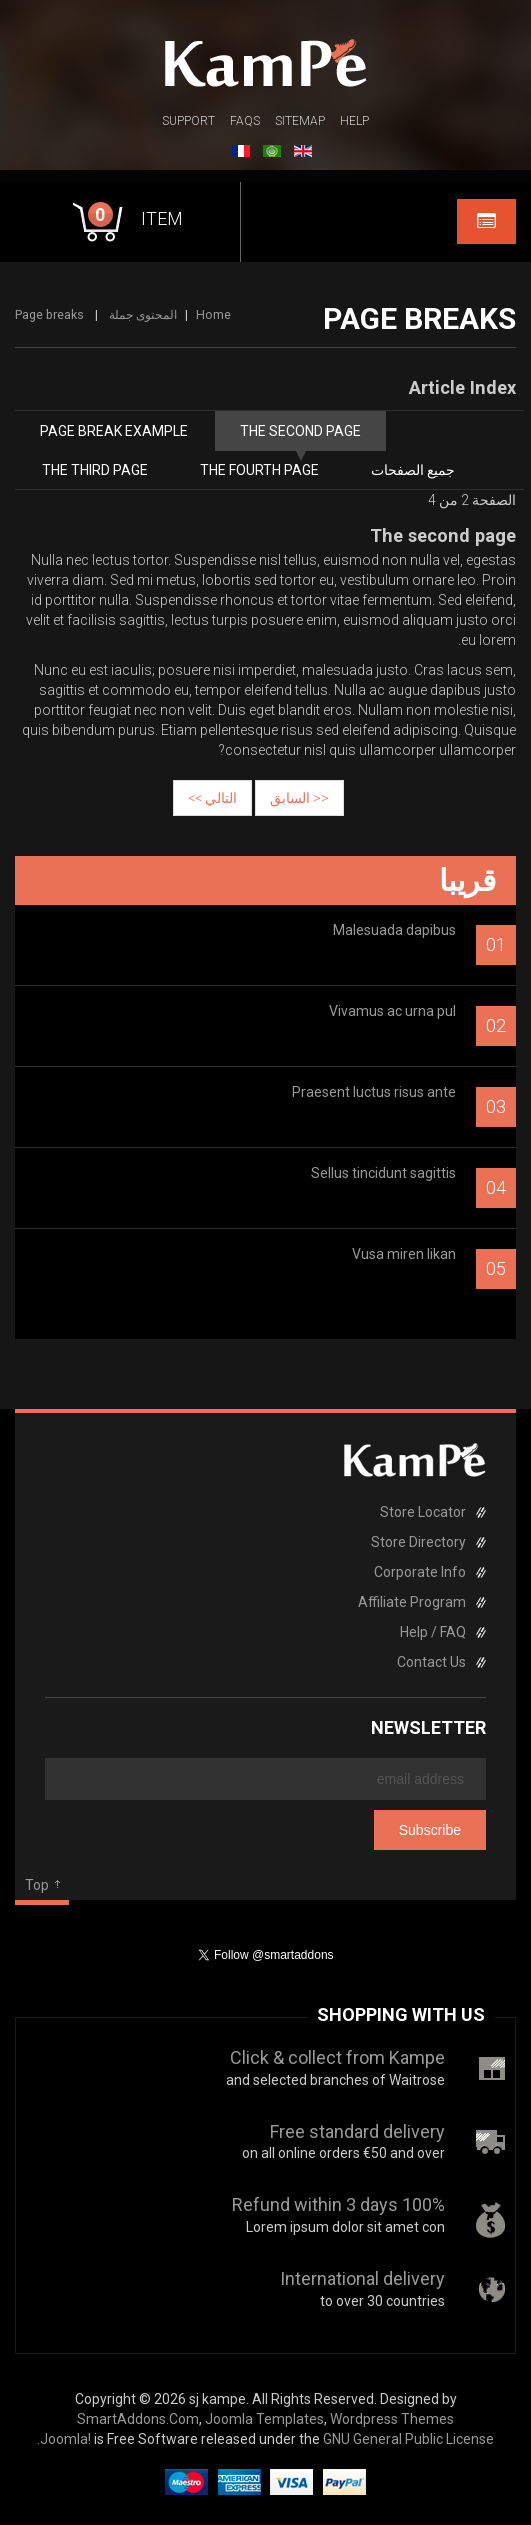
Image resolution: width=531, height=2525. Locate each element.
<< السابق (299, 798)
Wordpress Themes (392, 2419)
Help (354, 121)
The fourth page (259, 470)
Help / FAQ (433, 1632)
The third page (95, 470)
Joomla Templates (264, 2419)
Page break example (114, 431)
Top (37, 1885)
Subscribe (430, 1830)
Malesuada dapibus (394, 930)
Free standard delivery (357, 2131)
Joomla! (65, 2439)
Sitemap (300, 121)
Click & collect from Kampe (337, 2057)
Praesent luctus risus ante (374, 1092)
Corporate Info (420, 1572)
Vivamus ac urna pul (392, 1011)
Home (213, 314)
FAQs (245, 121)
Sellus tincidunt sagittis (383, 1173)
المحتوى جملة (143, 314)
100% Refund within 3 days (338, 2204)
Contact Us (431, 1662)
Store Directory (418, 1542)
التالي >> (212, 798)
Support (188, 121)
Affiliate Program (412, 1602)
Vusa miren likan (404, 1254)
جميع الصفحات (413, 470)
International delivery (362, 2278)
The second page (300, 431)
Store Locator (423, 1512)
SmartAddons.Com (138, 2419)
